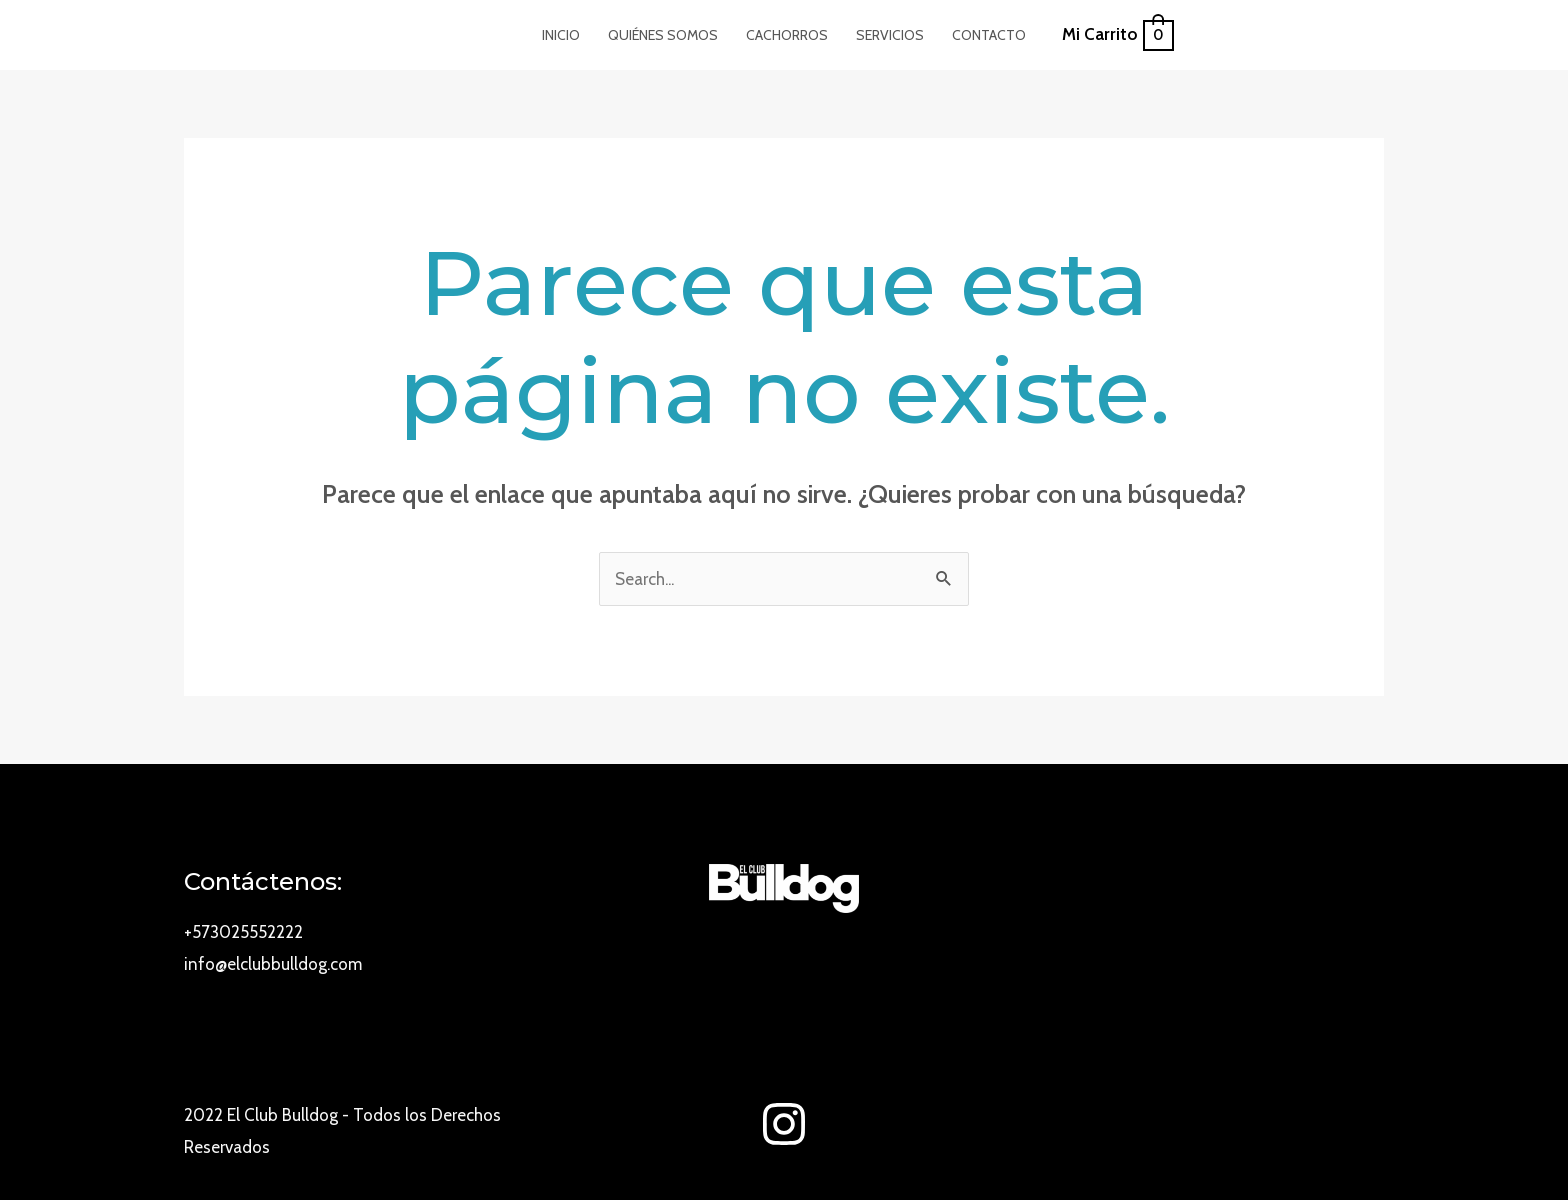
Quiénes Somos (663, 35)
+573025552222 (243, 932)
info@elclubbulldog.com (273, 964)
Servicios (890, 35)
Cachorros (787, 35)
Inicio (561, 35)
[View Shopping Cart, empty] (1117, 35)
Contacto (989, 35)
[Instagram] (784, 1124)
